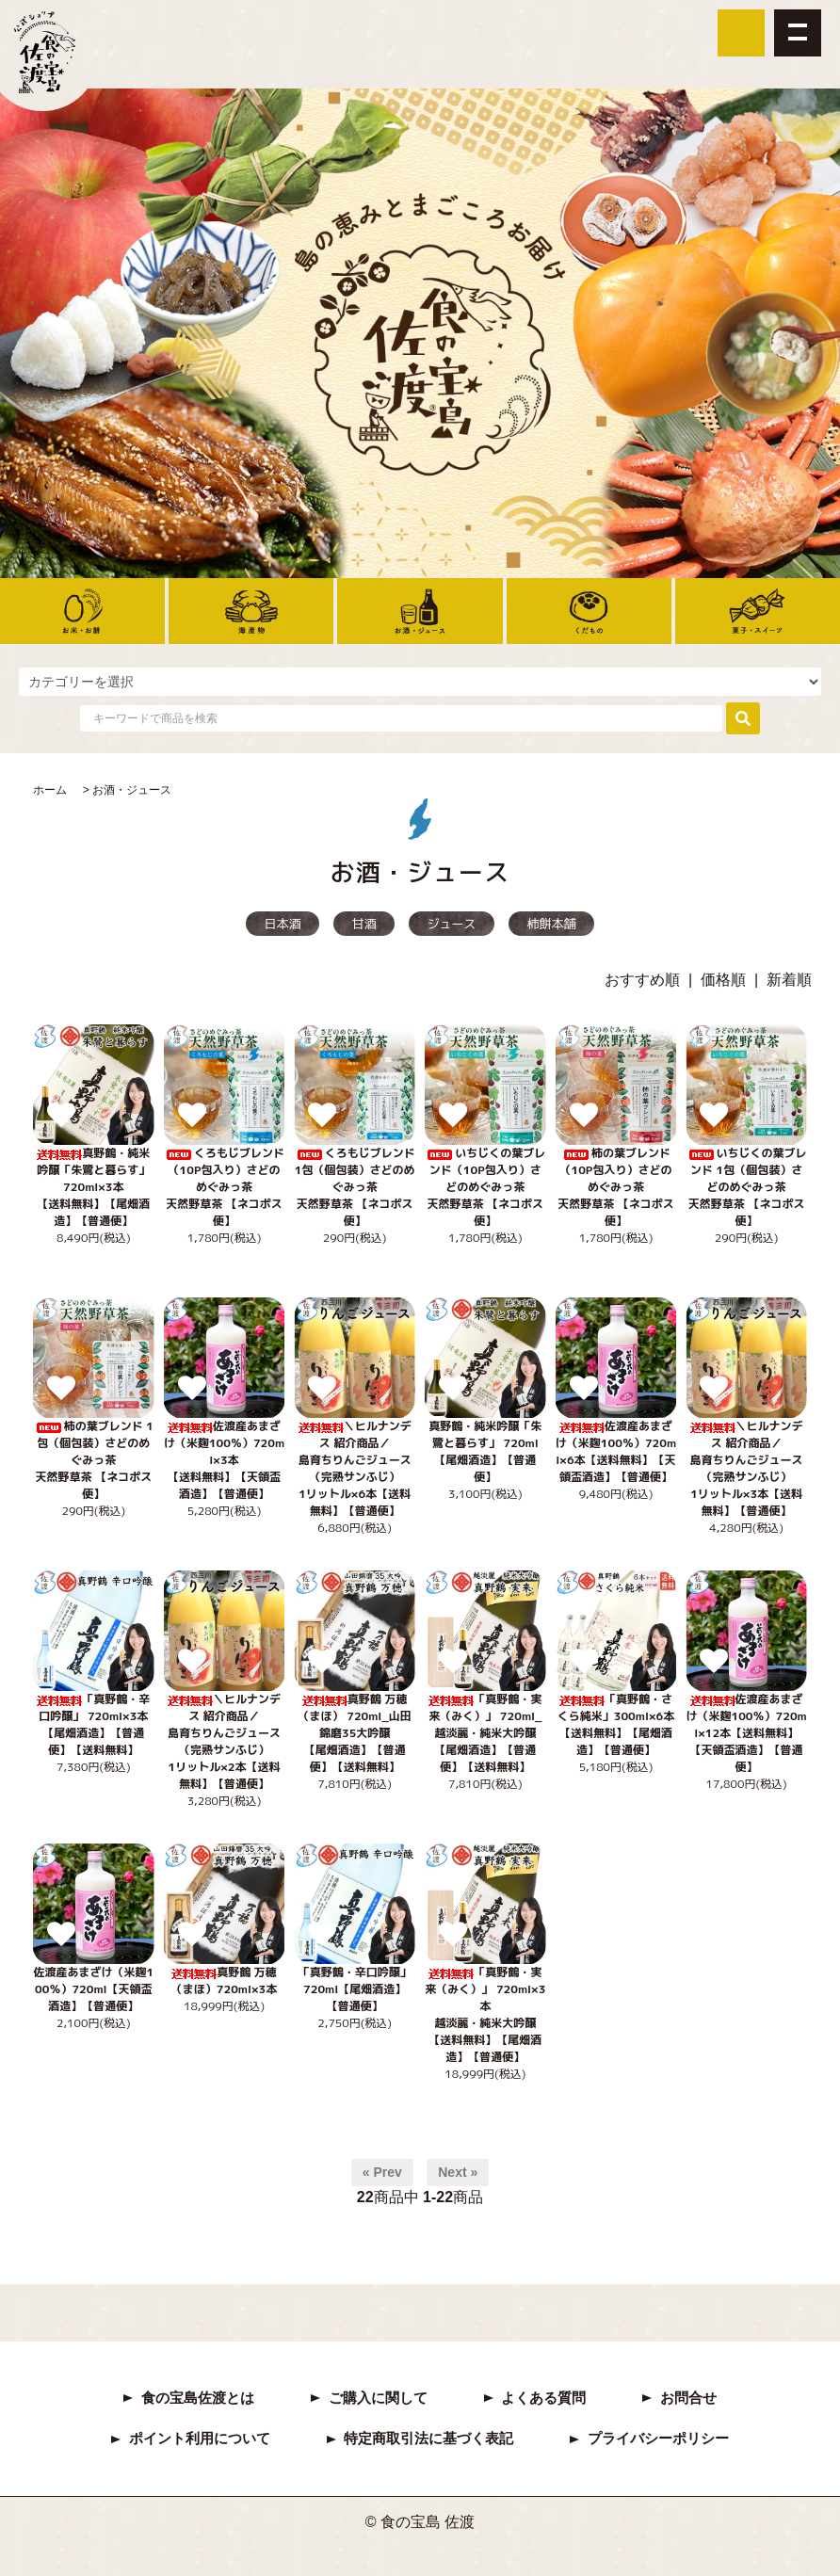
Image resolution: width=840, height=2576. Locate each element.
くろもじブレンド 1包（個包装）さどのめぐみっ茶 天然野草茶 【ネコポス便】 (355, 1187)
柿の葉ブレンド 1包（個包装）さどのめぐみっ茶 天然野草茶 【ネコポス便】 (93, 1460)
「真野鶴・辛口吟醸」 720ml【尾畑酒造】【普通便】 (355, 1989)
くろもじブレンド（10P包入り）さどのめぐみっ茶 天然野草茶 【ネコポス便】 (224, 1187)
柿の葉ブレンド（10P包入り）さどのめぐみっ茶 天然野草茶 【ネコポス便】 (615, 1187)
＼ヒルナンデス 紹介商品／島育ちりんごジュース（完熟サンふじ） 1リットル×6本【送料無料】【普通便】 (355, 1468)
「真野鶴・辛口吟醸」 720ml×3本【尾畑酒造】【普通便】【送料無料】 (93, 1724)
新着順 (789, 980)
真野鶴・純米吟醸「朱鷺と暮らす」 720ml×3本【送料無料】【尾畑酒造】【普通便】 (93, 1187)
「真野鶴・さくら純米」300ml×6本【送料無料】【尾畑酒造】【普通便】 (615, 1724)
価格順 (723, 980)
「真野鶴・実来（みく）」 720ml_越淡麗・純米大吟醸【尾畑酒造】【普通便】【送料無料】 (484, 1733)
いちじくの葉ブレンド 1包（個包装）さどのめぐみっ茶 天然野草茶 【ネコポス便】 (747, 1187)
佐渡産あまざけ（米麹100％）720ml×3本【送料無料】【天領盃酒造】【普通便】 (224, 1460)
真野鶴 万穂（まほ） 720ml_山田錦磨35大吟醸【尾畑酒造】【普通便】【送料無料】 (355, 1733)
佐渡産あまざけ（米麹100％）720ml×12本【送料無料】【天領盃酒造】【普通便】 (747, 1733)
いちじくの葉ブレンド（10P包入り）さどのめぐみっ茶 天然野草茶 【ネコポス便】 (485, 1187)
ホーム (50, 790)
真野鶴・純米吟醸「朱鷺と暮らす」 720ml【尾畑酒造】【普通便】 (484, 1451)
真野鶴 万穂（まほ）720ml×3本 (224, 1989)
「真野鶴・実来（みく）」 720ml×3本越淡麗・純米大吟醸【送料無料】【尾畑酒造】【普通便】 (485, 2014)
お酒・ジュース (131, 790)
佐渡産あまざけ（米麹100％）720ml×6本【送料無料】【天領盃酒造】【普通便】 (616, 1451)
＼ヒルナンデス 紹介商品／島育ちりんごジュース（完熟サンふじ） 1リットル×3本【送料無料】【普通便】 (746, 1468)
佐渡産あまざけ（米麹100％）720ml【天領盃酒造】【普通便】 (93, 1989)
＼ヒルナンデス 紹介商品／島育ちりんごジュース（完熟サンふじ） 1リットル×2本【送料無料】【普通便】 (224, 1741)
